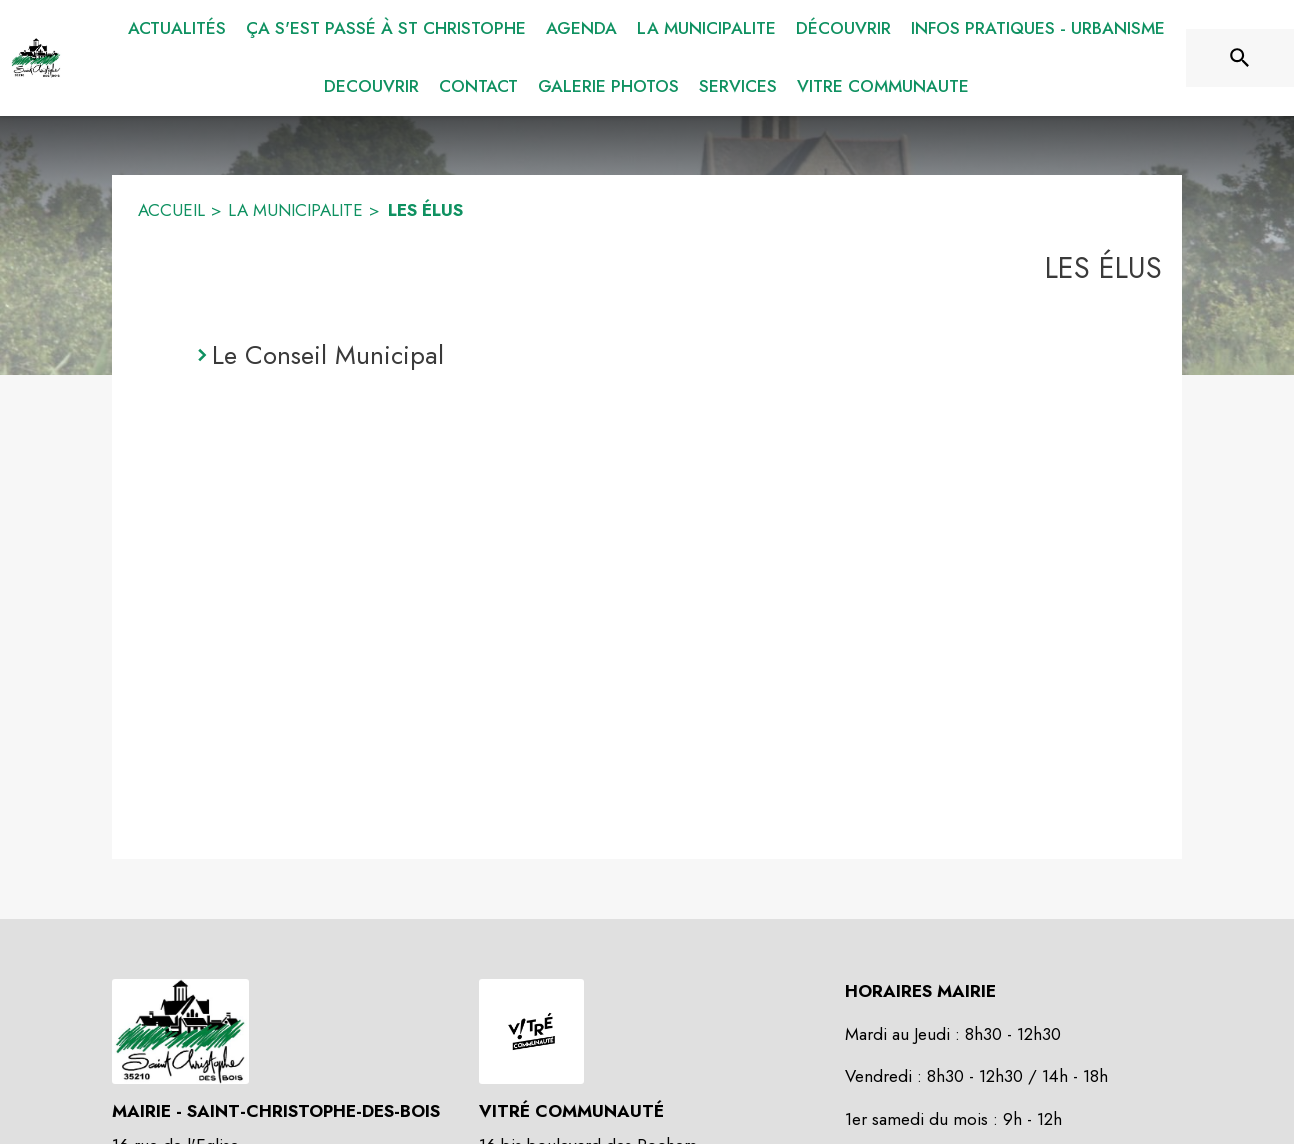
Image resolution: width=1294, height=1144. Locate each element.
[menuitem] (177, 29)
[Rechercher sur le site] (1240, 58)
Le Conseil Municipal (328, 355)
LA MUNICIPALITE (295, 210)
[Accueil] (36, 58)
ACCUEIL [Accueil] (171, 210)
